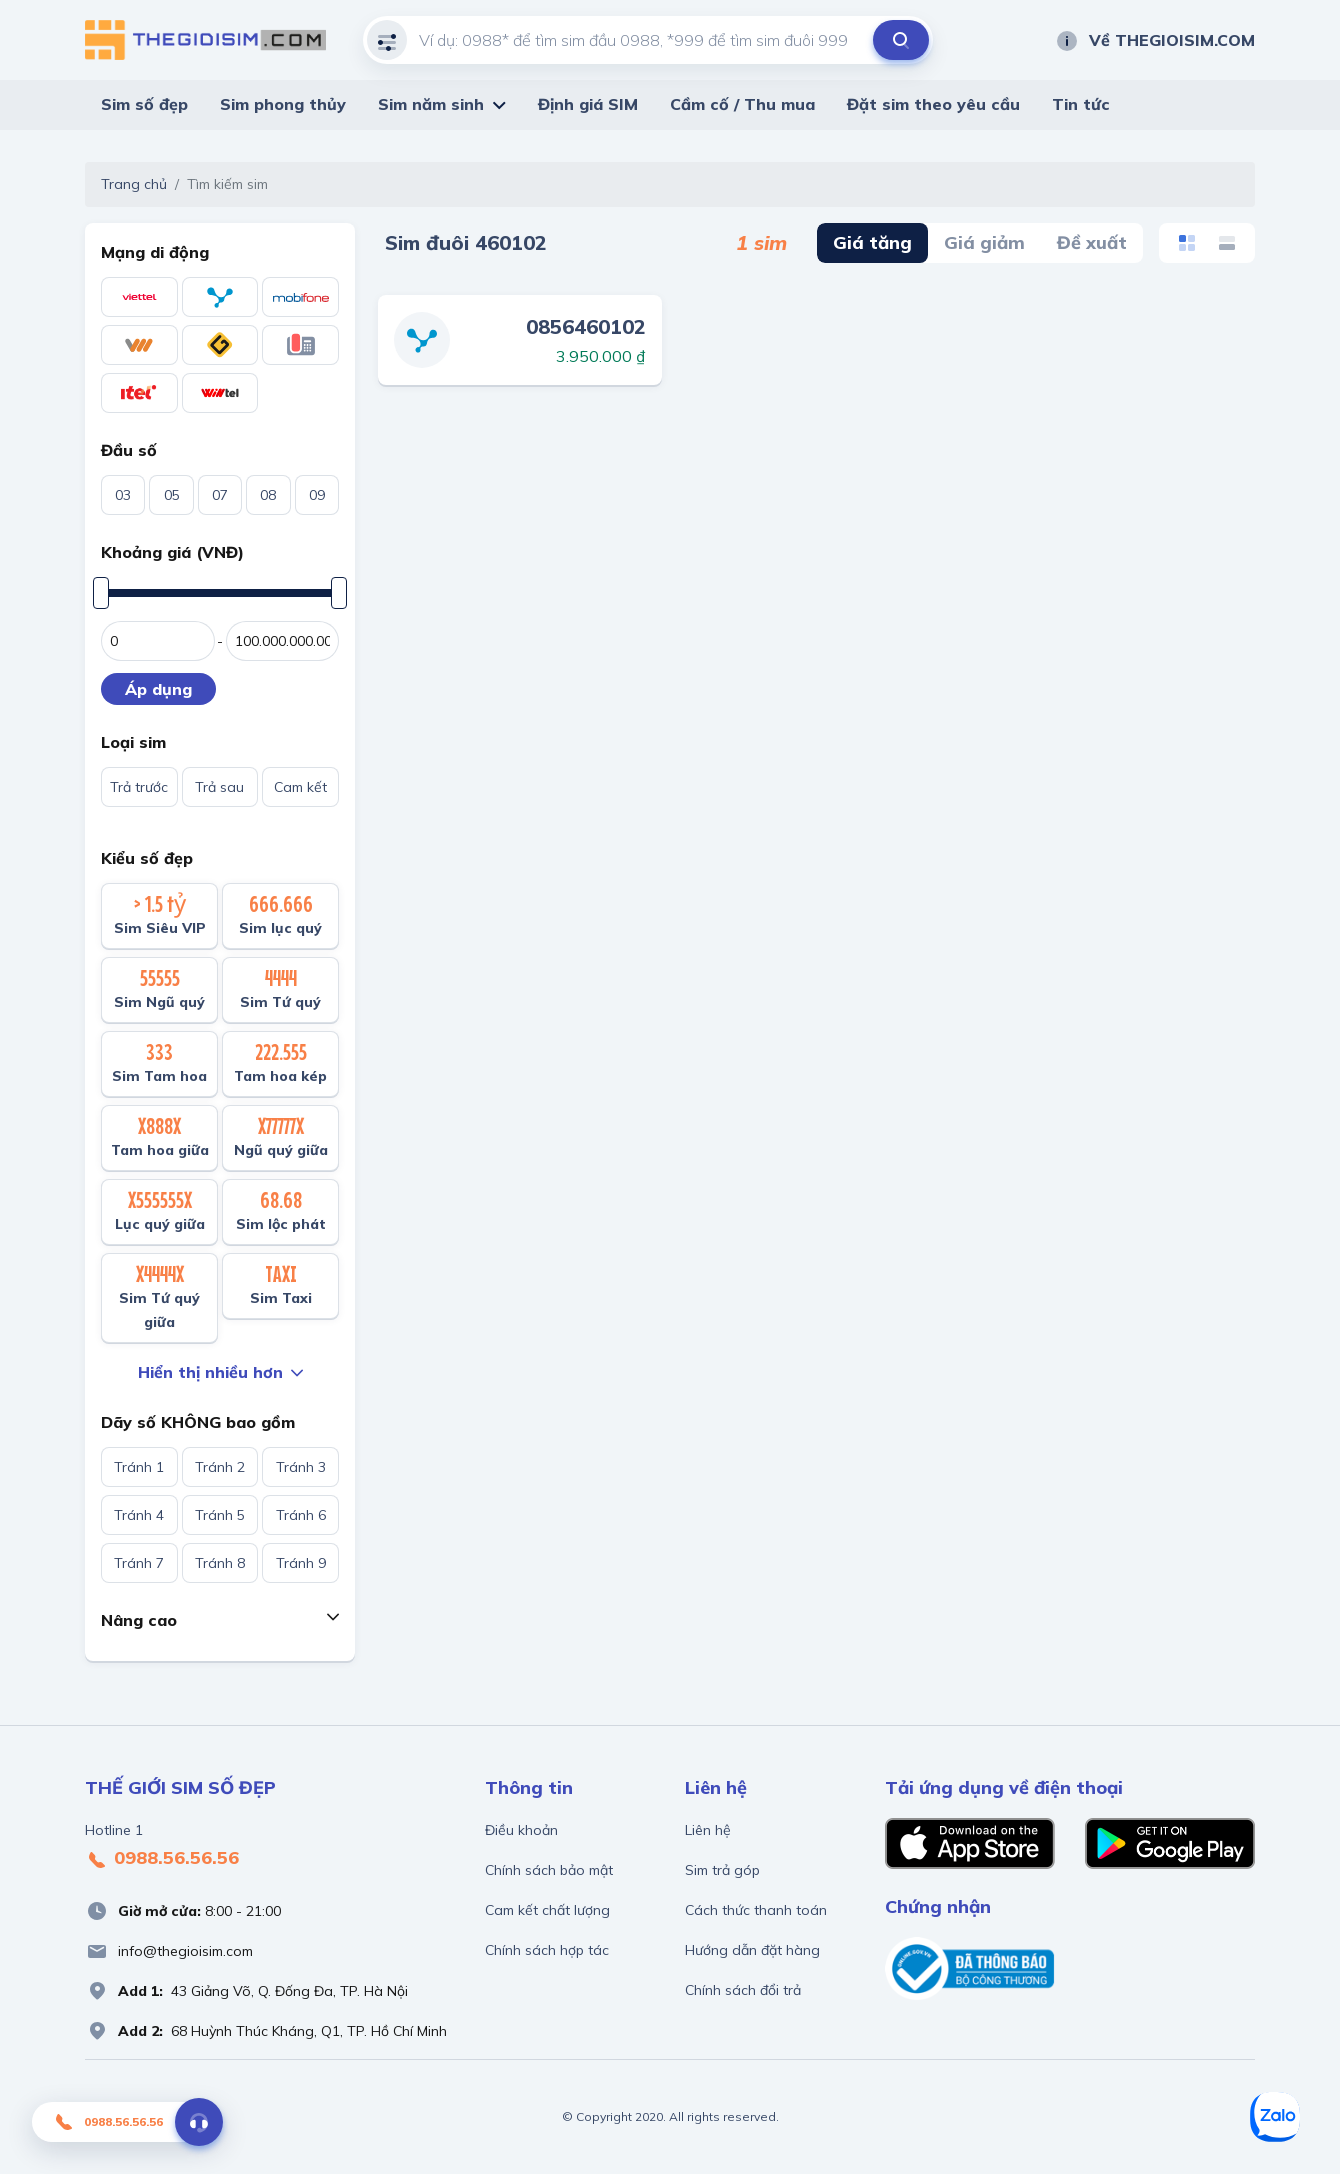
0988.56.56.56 (162, 1859)
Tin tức (1081, 104)
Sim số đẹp (144, 104)
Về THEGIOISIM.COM (1155, 40)
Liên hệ (708, 1830)
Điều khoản (521, 1830)
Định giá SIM (588, 104)
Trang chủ (134, 184)
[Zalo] (1275, 2117)
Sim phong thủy (283, 104)
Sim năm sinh (431, 104)
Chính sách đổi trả (743, 1990)
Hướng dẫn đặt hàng (752, 1950)
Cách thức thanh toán (756, 1910)
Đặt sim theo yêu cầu (933, 104)
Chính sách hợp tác (547, 1950)
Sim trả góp (722, 1870)
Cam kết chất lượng (547, 1910)
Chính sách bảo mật (549, 1870)
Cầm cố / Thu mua (742, 104)
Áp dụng (158, 689)
